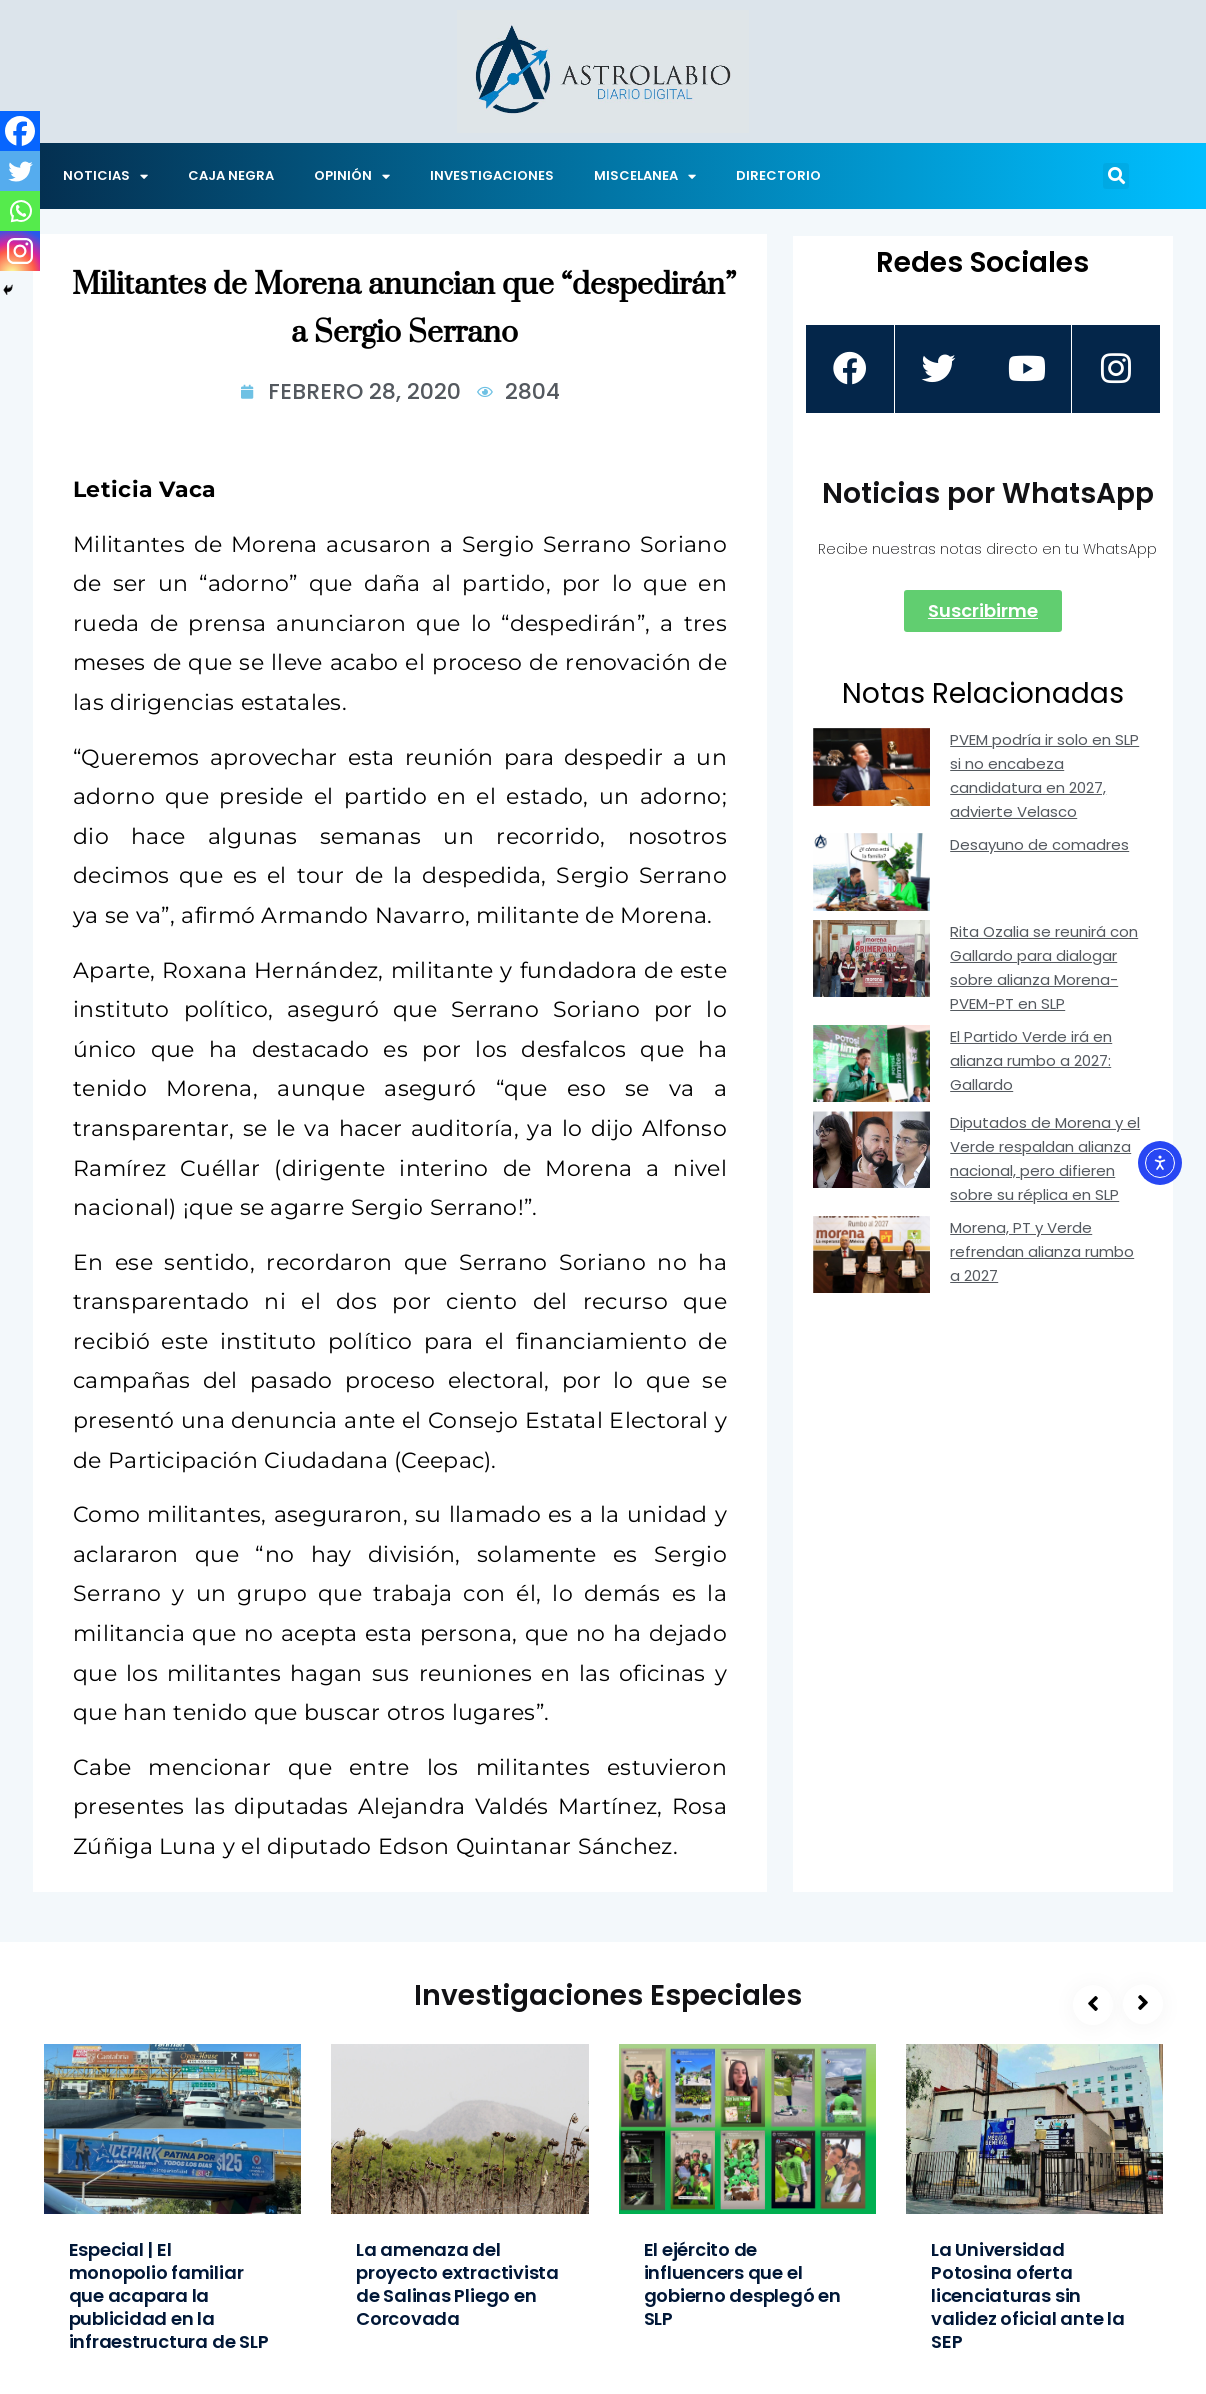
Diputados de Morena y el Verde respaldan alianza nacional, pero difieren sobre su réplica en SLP (1045, 1158)
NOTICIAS (105, 176)
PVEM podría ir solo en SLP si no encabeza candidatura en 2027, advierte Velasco (1044, 775)
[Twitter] (20, 171)
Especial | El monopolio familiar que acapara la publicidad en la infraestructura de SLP (169, 2295)
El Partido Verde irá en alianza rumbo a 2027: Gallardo (1031, 1060)
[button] (1116, 176)
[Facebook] (20, 131)
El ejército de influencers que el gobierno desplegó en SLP (742, 2284)
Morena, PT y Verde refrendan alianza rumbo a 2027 (1042, 1251)
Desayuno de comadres (1039, 844)
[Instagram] (20, 251)
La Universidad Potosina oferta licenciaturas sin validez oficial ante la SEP (1028, 2295)
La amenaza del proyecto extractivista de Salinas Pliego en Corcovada (457, 2284)
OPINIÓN (352, 176)
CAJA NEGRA (231, 175)
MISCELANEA (645, 176)
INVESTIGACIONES (492, 175)
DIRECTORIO (778, 175)
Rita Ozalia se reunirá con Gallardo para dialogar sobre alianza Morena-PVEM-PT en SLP (1044, 967)
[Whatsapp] (20, 211)
